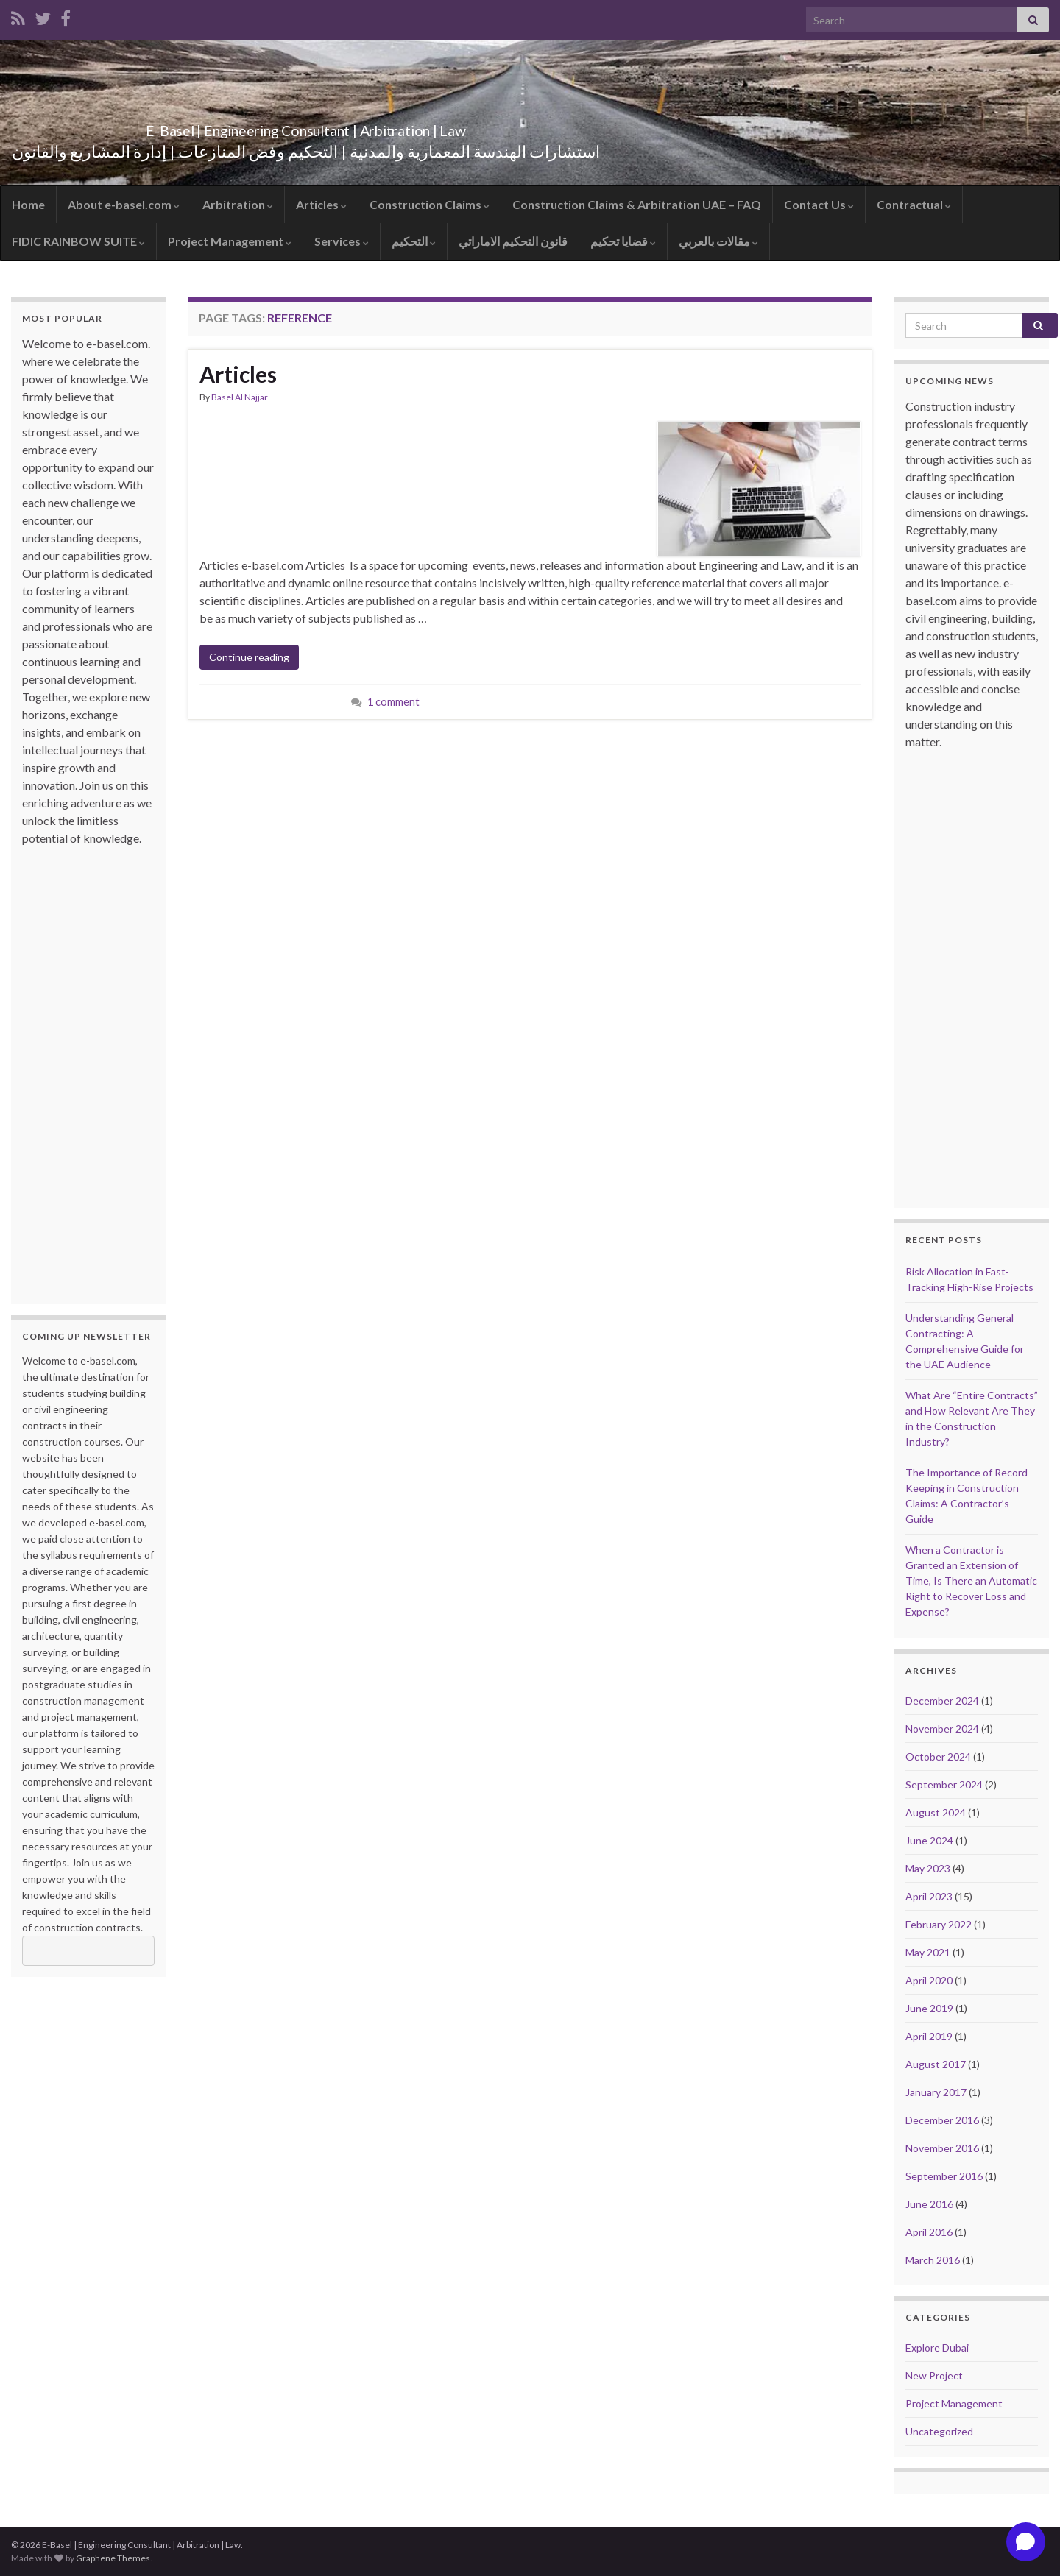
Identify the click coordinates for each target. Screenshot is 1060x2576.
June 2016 (929, 2204)
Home (28, 204)
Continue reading (249, 657)
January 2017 (936, 2092)
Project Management (230, 241)
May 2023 (927, 1868)
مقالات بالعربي (718, 241)
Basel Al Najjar (239, 397)
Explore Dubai (937, 2347)
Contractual (914, 204)
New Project (934, 2375)
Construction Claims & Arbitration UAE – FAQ (636, 204)
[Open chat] (1025, 2541)
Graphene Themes (113, 2557)
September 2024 (944, 1784)
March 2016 (932, 2260)
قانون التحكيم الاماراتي (513, 241)
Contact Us (819, 204)
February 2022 (938, 1924)
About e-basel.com (124, 204)
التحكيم (414, 241)
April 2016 (929, 2232)
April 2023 (929, 1896)
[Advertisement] (81, 1068)
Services (341, 241)
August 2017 (935, 2064)
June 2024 (929, 1840)
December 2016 (942, 2120)
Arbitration (237, 204)
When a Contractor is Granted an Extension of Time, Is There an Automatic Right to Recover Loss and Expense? (971, 1580)
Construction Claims (430, 204)
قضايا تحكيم (623, 241)
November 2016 (942, 2148)
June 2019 (929, 2008)
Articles (321, 204)
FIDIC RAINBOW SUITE (78, 241)
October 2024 (938, 1756)
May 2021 (927, 1952)
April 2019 (929, 2036)
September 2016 (944, 2176)
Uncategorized (939, 2431)
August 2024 (935, 1812)
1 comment (393, 702)
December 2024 (942, 1700)
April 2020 (929, 1980)
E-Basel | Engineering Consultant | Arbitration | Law (306, 127)
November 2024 (942, 1728)
